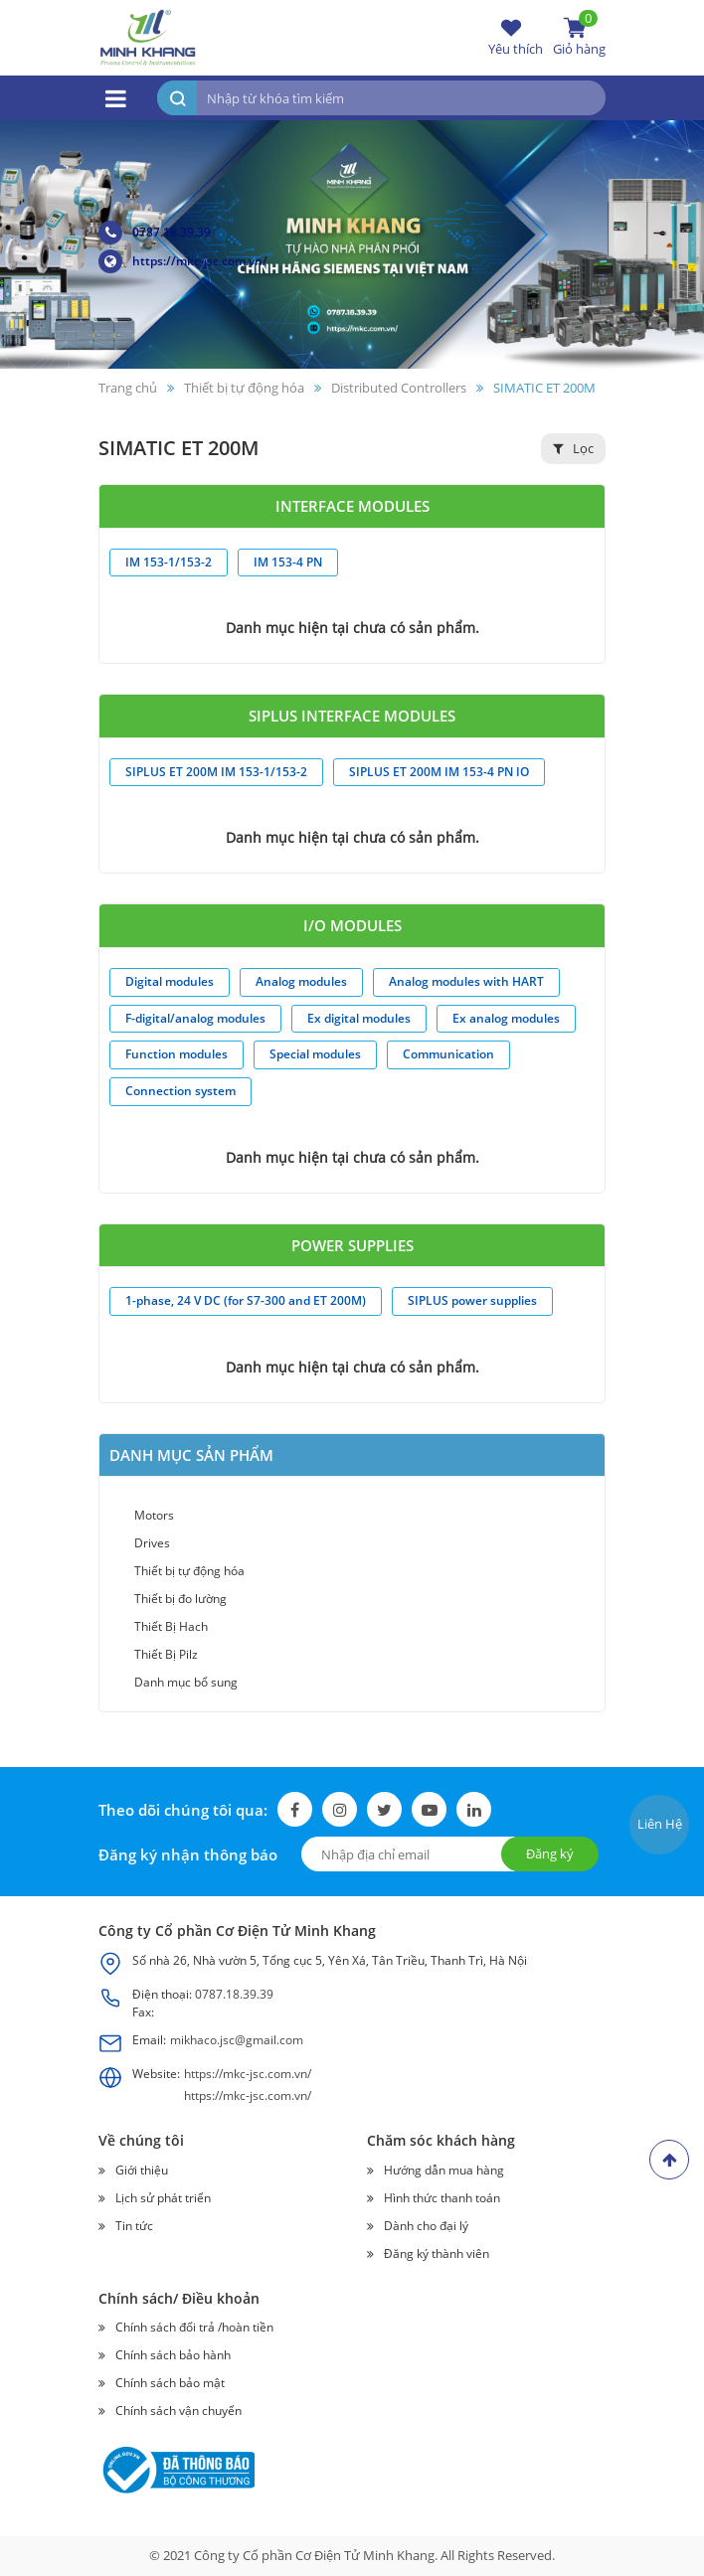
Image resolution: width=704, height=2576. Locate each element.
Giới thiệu (141, 2170)
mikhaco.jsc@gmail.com (236, 2039)
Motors (154, 1515)
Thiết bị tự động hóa (189, 1570)
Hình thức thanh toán (442, 2197)
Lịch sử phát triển (163, 2197)
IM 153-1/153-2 (168, 562)
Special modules (315, 1054)
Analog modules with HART (466, 981)
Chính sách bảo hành (173, 2354)
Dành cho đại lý (426, 2225)
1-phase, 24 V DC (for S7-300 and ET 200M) (245, 1300)
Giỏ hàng (579, 37)
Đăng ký (550, 1853)
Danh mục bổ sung (186, 1682)
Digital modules (169, 981)
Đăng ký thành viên (436, 2253)
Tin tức (134, 2225)
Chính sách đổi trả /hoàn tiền (194, 2327)
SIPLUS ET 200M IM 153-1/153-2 (216, 771)
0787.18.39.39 (154, 232)
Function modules (176, 1054)
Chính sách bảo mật (170, 2382)
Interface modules (352, 506)
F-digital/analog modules (195, 1018)
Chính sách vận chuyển (178, 2410)
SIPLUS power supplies (472, 1300)
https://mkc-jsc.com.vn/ (182, 261)
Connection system (180, 1090)
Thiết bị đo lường (180, 1598)
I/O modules (352, 925)
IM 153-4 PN (288, 562)
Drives (152, 1542)
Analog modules (301, 981)
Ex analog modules (506, 1018)
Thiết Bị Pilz (166, 1654)
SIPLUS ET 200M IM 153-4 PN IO (439, 771)
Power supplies (352, 1245)
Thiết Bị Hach (171, 1626)
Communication (448, 1054)
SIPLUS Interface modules (352, 715)
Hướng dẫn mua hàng (444, 2170)
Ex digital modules (359, 1018)
